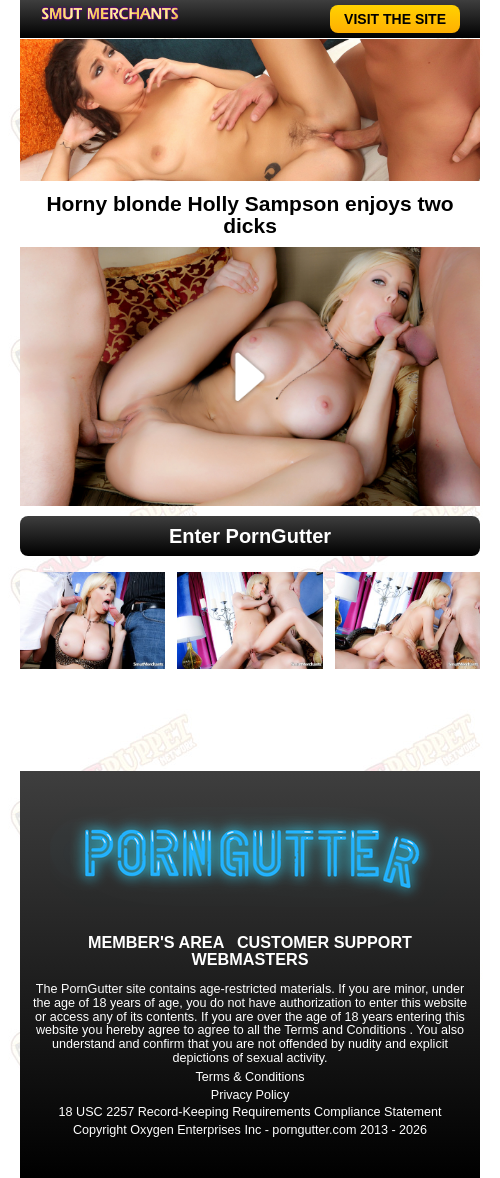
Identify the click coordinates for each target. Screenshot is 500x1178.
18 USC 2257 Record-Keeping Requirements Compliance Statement (250, 1112)
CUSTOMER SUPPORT (324, 942)
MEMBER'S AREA (156, 942)
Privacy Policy (250, 1095)
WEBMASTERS (250, 959)
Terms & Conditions (249, 1077)
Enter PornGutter (250, 536)
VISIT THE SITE (395, 19)
